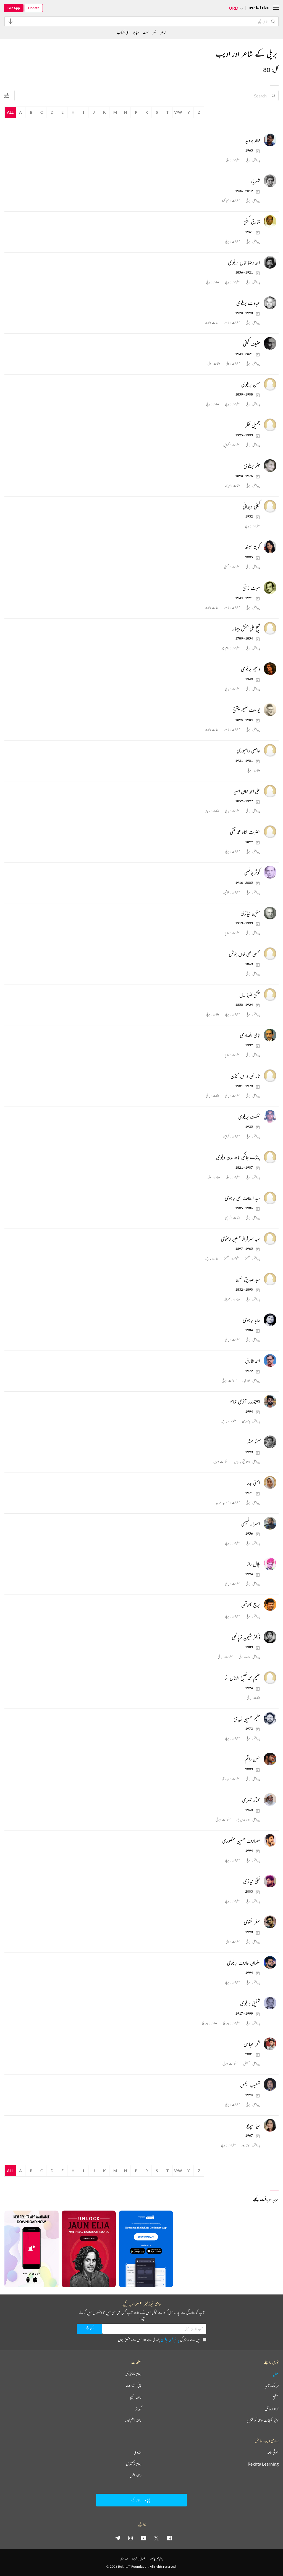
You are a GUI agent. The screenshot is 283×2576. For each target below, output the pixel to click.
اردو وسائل (272, 2409)
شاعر (163, 32)
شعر (154, 32)
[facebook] (169, 2537)
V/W (178, 112)
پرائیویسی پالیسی (170, 2339)
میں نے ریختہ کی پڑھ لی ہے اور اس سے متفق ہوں (162, 2339)
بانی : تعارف (134, 2385)
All (10, 112)
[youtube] (143, 2537)
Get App (13, 8)
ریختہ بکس (136, 2475)
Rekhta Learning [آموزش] (263, 2464)
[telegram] (117, 2537)
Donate (33, 8)
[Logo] (259, 8)
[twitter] (156, 2537)
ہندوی (137, 2452)
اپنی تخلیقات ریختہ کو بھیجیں (263, 2420)
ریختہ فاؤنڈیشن (133, 2374)
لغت (145, 32)
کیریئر (138, 2409)
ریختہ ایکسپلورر (133, 2420)
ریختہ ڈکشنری (134, 2464)
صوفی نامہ (273, 2452)
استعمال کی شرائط (139, 2559)
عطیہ (276, 2374)
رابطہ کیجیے (136, 2397)
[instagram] (130, 2537)
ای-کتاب (123, 32)
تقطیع (275, 2397)
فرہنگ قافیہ (272, 2385)
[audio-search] (10, 21)
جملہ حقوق (124, 2559)
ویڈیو (136, 32)
